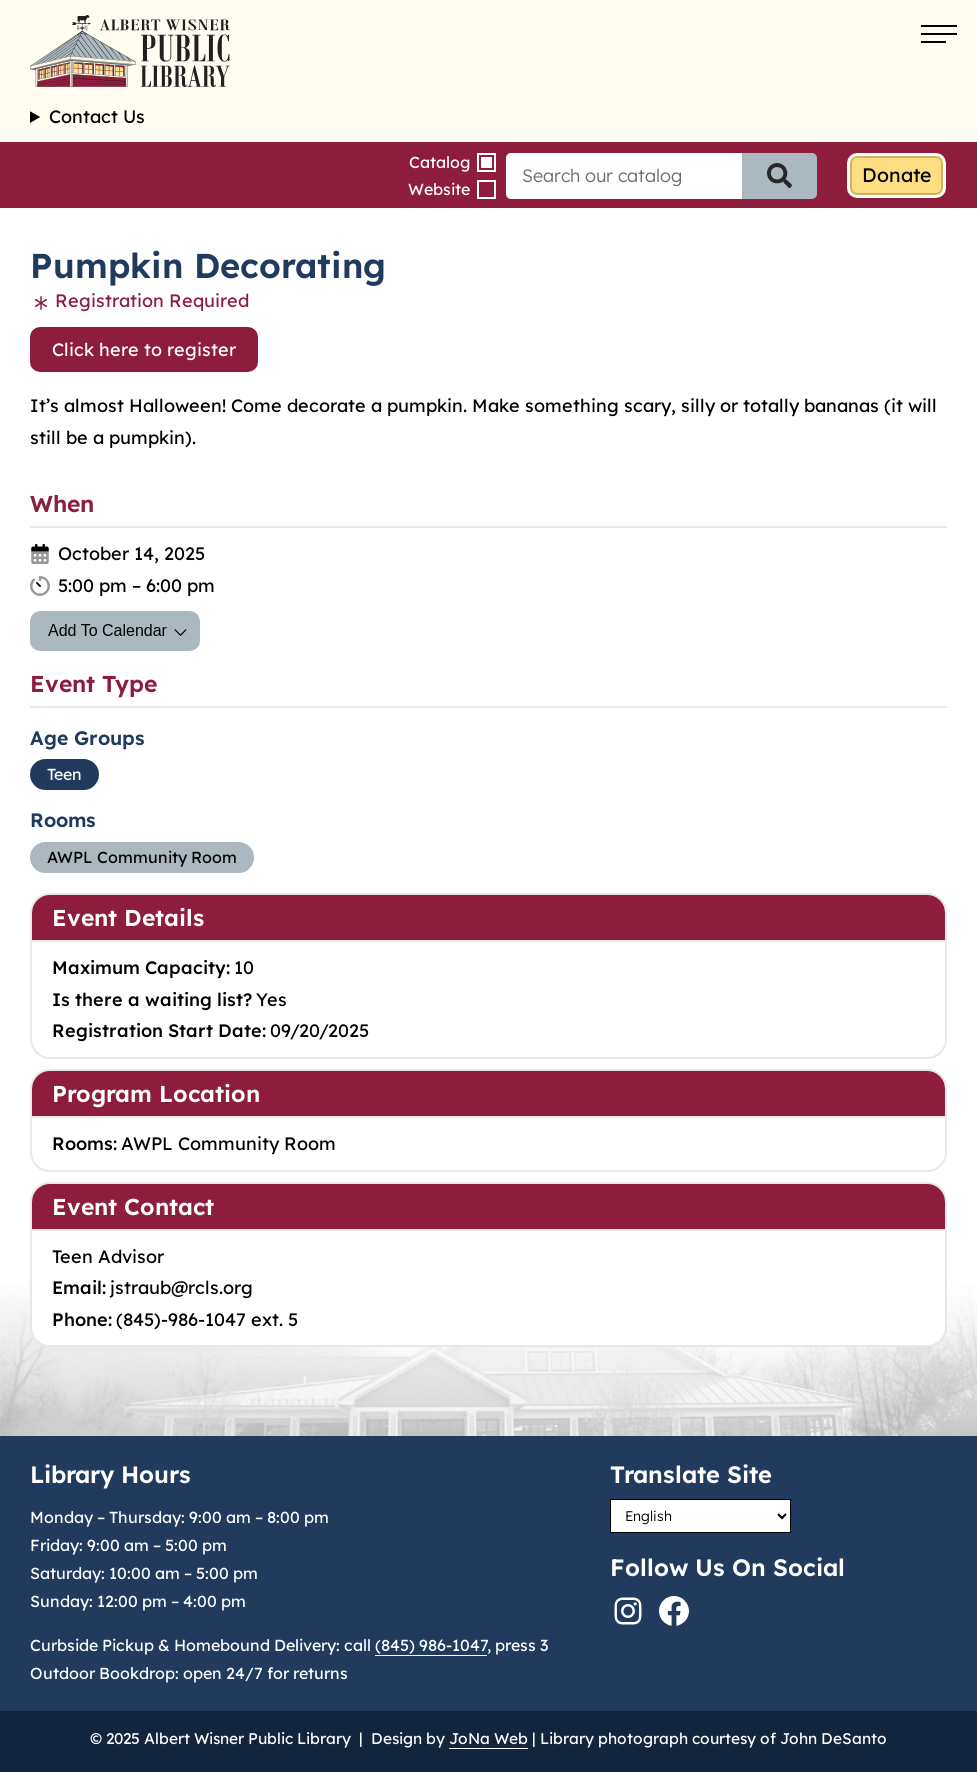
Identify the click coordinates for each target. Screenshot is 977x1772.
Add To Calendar (107, 630)
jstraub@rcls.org (181, 1287)
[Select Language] (700, 1516)
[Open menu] (939, 35)
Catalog (439, 162)
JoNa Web (488, 1738)
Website (439, 189)
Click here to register (144, 349)
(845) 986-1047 (431, 1645)
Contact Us (97, 117)
